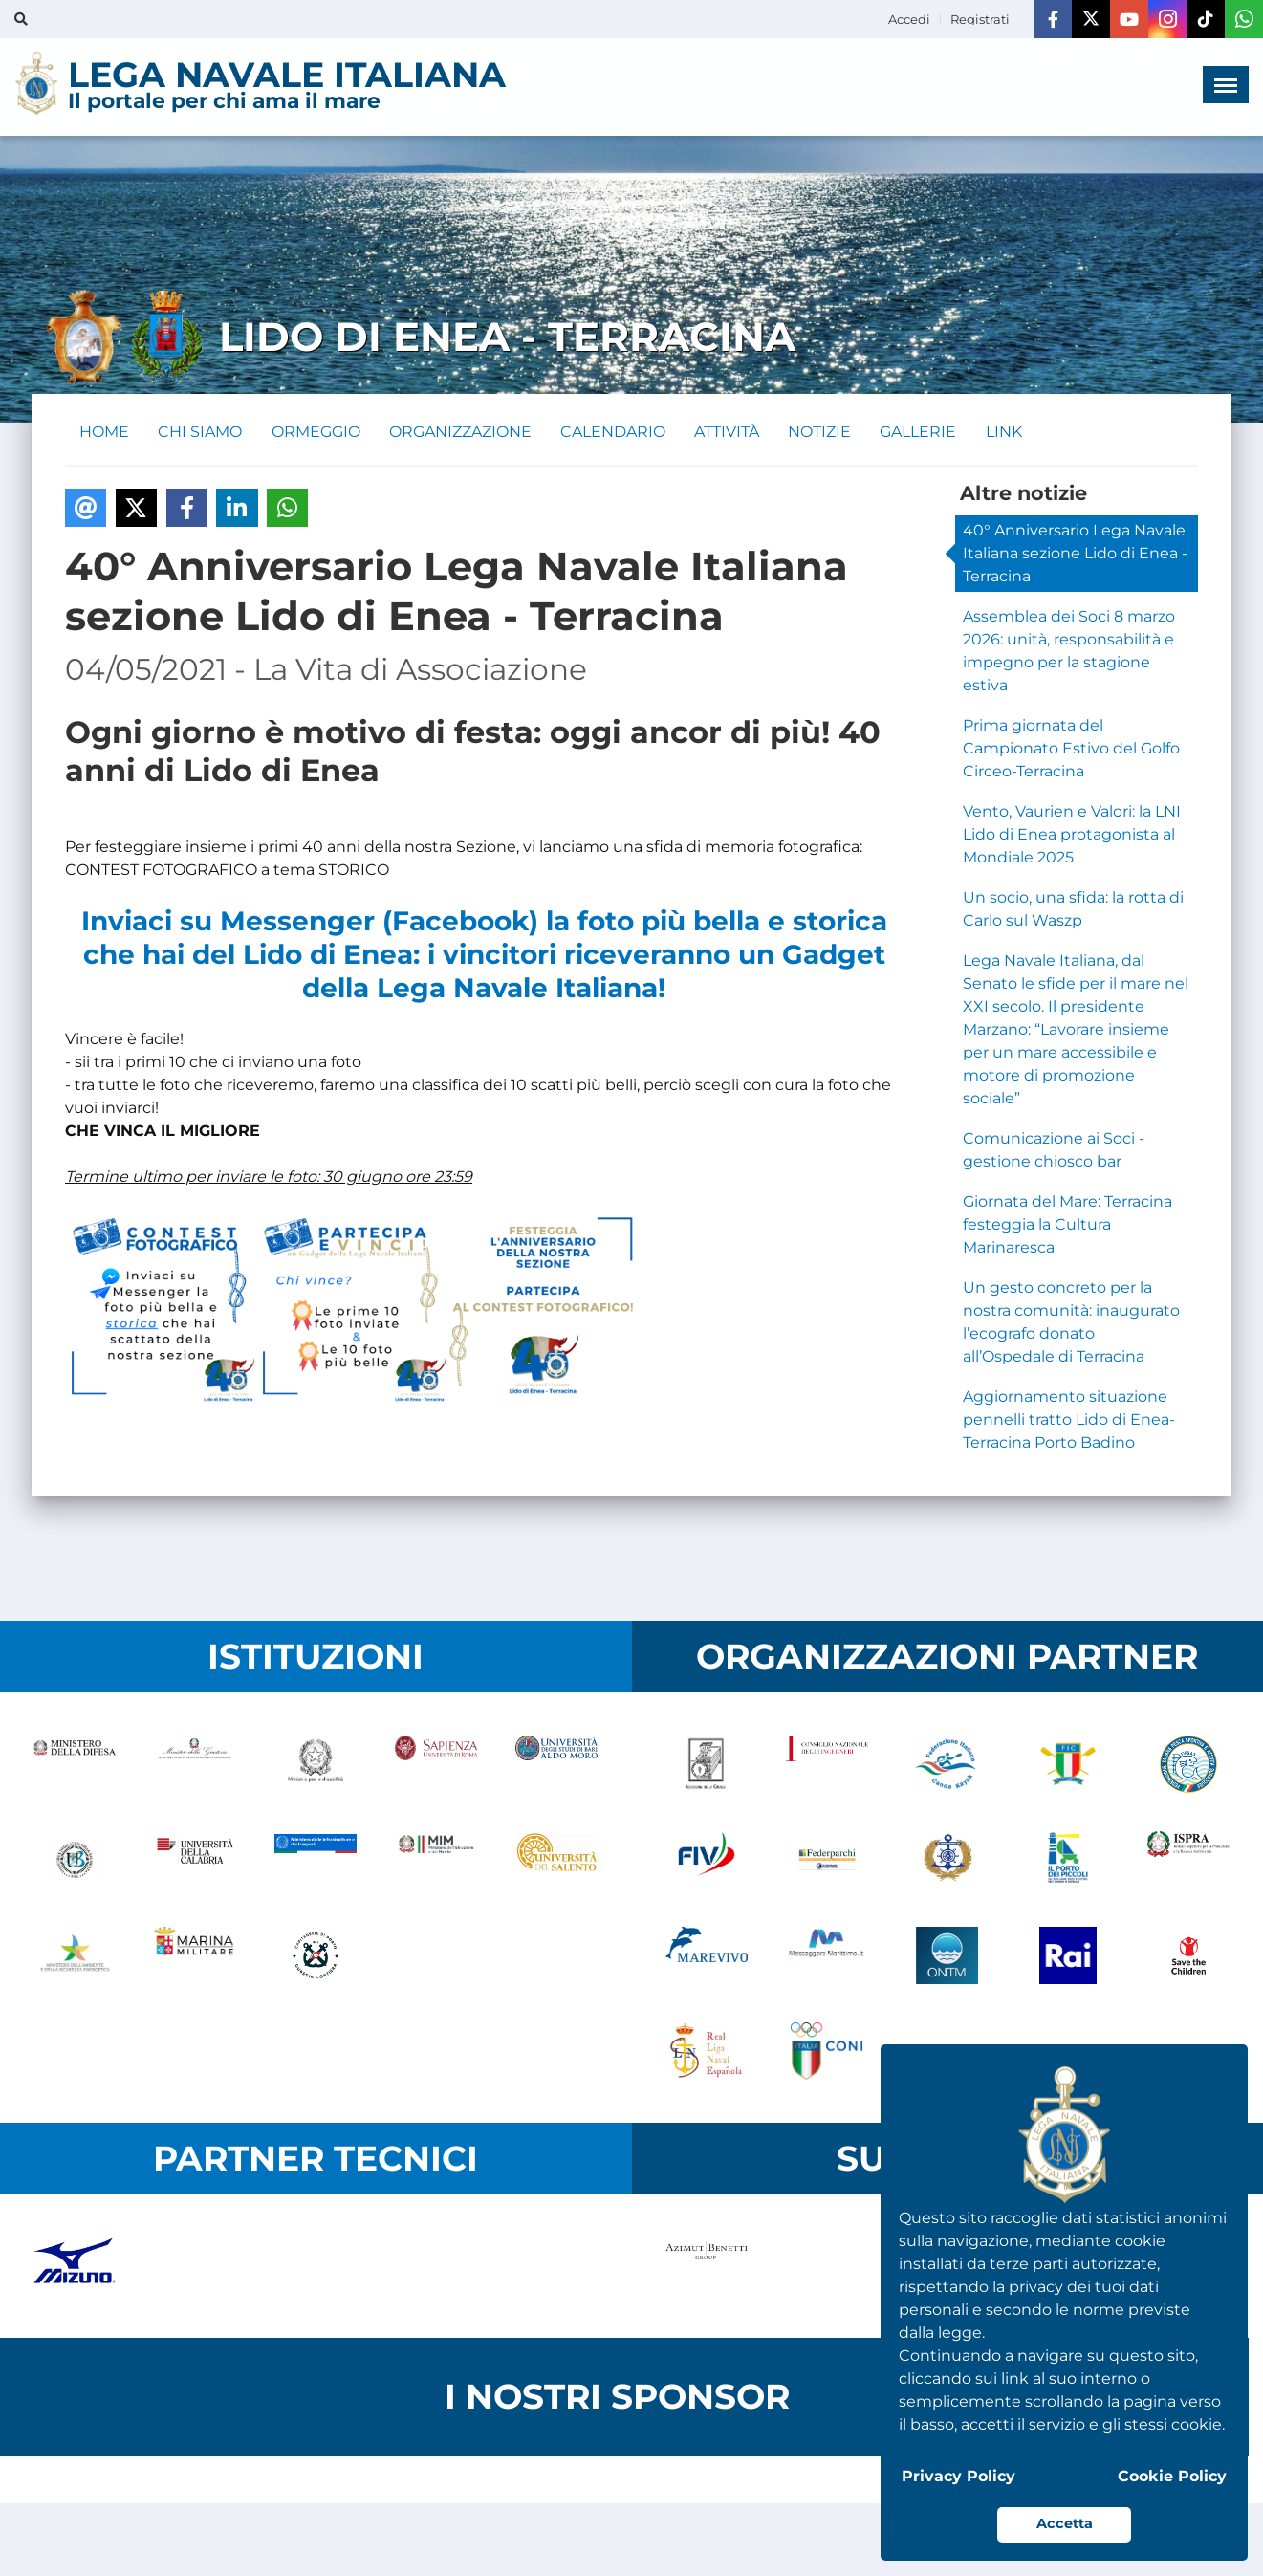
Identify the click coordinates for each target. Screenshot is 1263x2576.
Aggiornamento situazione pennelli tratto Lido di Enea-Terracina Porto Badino (1069, 1420)
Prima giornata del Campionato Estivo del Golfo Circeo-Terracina (1071, 749)
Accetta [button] (1064, 2523)
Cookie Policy (1172, 2476)
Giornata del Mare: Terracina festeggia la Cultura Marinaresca (1067, 1225)
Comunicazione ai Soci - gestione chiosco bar (1053, 1150)
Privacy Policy (958, 2476)
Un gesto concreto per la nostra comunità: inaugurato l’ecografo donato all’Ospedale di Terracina (1071, 1322)
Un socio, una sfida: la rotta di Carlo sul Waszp (1073, 909)
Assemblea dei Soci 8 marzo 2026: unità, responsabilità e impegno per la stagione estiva (1069, 651)
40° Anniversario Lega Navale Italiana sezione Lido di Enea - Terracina (1075, 554)
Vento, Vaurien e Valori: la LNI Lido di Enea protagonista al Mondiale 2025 (1072, 835)
